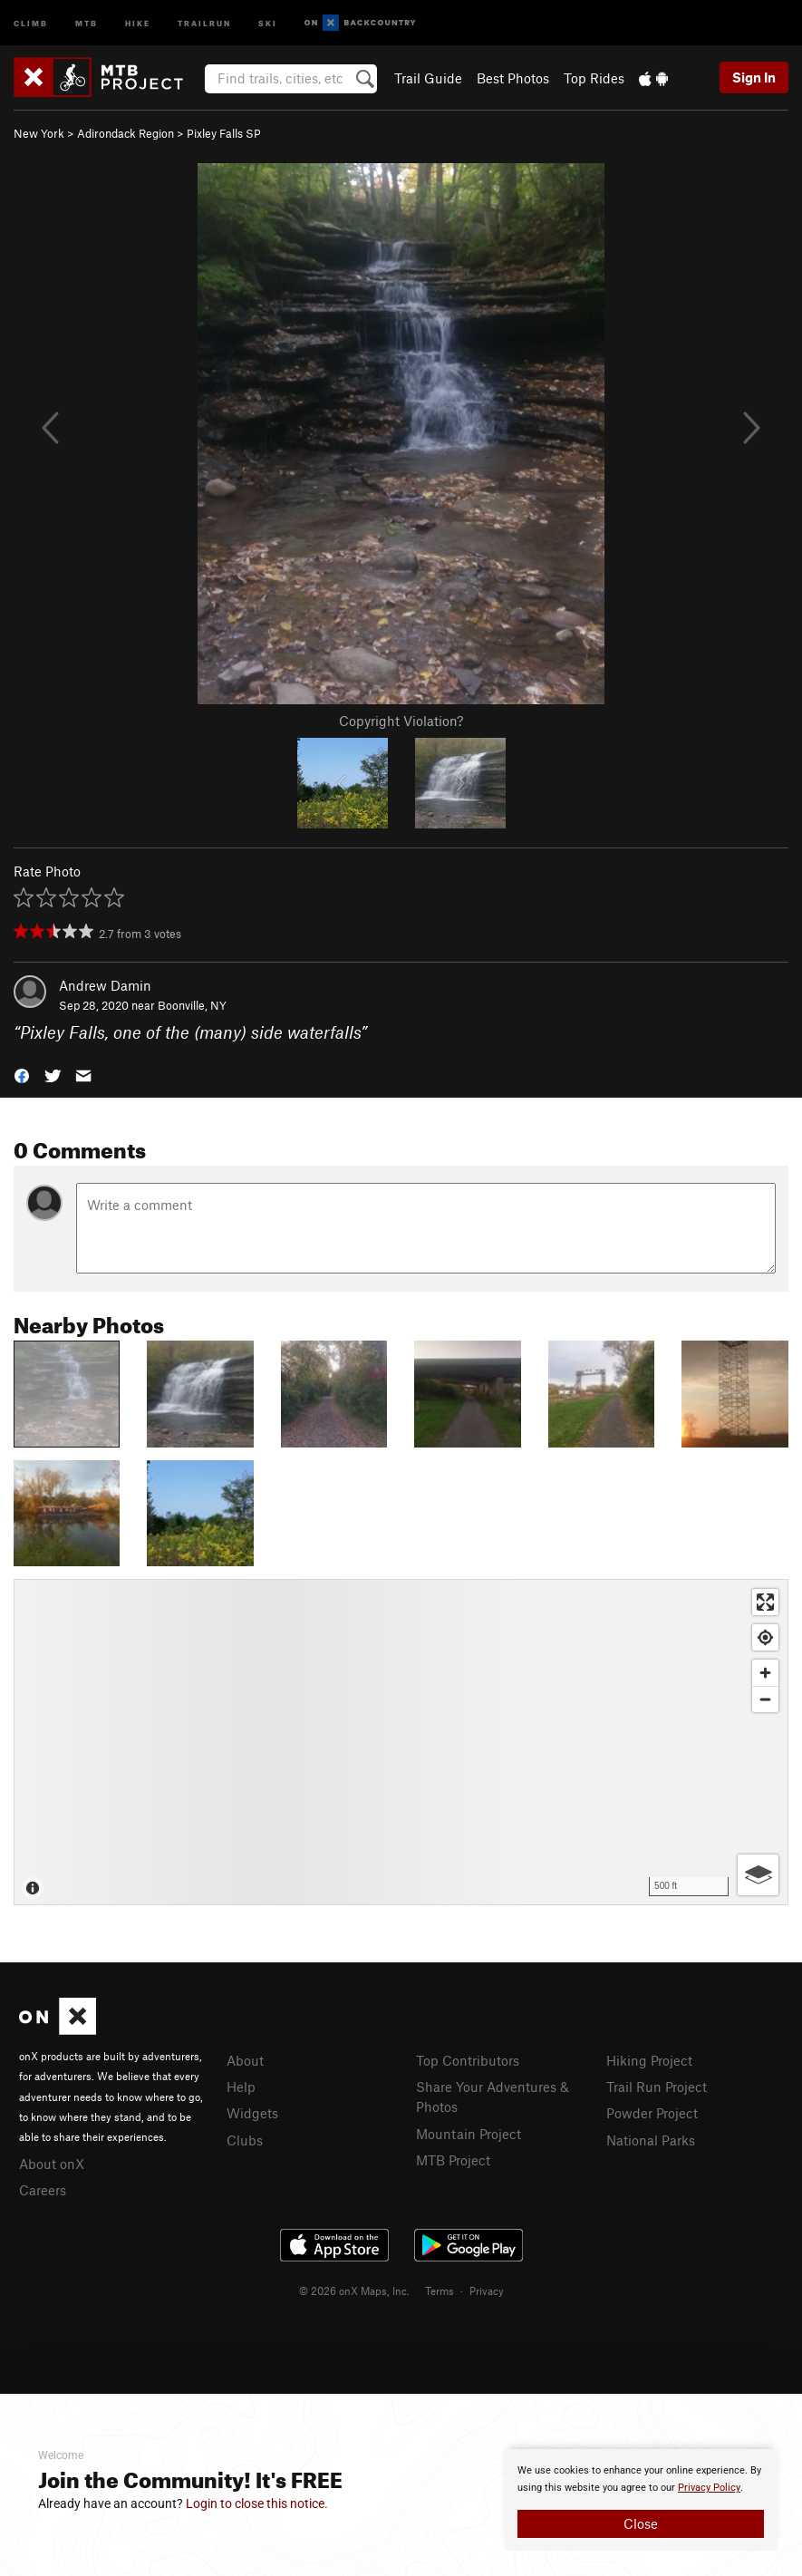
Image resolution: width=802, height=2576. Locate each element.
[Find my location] (765, 1637)
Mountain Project (468, 2134)
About (245, 2060)
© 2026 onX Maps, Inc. (354, 2290)
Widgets (252, 2113)
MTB (86, 22)
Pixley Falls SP (224, 133)
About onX (51, 2163)
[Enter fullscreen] (765, 1602)
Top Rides (594, 78)
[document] (640, 2500)
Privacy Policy (709, 2488)
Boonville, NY (192, 1005)
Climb (31, 22)
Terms (439, 2290)
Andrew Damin (105, 985)
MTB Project (453, 2160)
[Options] (758, 1875)
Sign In (754, 77)
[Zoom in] (765, 1673)
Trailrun (204, 22)
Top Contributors (467, 2060)
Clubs (245, 2140)
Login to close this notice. (257, 2503)
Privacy (486, 2290)
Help (241, 2086)
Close (640, 2523)
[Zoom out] (765, 1699)
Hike (137, 22)
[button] (22, 1074)
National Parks (650, 2140)
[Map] (401, 1742)
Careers (42, 2190)
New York (39, 133)
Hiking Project (649, 2060)
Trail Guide (428, 78)
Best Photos (513, 78)
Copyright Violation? (401, 720)
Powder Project (652, 2113)
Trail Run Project (656, 2086)
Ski (267, 22)
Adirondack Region (125, 133)
